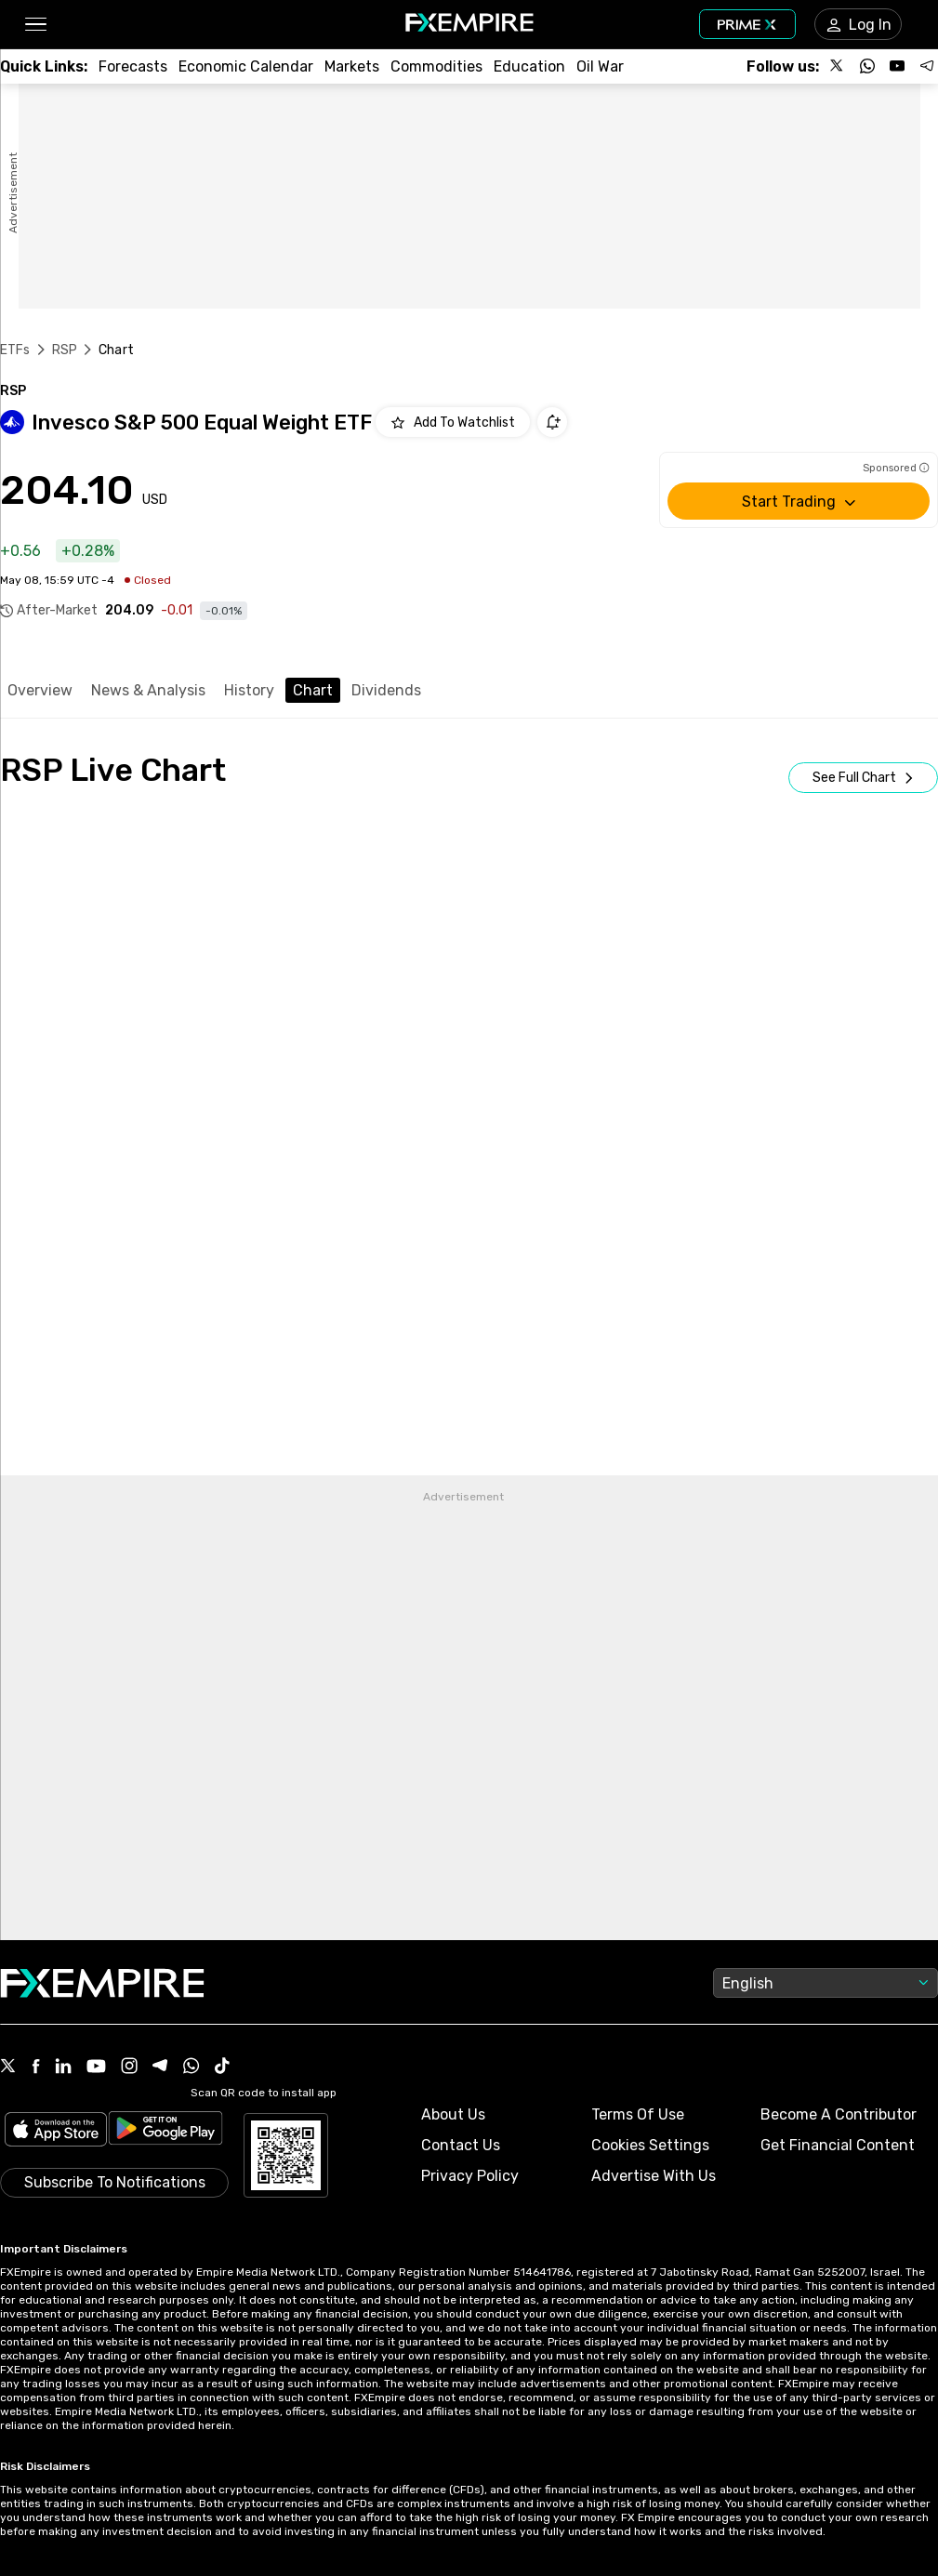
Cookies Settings (650, 2145)
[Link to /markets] (351, 66)
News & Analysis (148, 690)
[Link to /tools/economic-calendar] (245, 66)
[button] (35, 25)
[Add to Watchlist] (453, 422)
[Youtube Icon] (96, 2068)
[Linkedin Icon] (63, 2067)
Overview (40, 690)
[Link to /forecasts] (133, 66)
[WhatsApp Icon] (191, 2067)
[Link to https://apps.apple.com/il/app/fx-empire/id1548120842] (56, 2131)
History (249, 690)
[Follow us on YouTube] (897, 66)
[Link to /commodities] (436, 66)
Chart (313, 690)
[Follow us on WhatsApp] (867, 66)
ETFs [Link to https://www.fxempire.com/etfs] (15, 350)
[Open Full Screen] (863, 777)
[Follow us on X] (837, 66)
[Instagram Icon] (129, 2067)
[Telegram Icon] (160, 2067)
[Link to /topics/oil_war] (600, 66)
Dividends (386, 690)
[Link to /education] (529, 66)
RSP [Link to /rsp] (64, 350)
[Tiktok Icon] (222, 2067)
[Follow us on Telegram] (927, 66)
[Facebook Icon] (36, 2068)
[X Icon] (8, 2067)
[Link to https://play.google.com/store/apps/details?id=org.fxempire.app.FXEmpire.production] (165, 2131)
